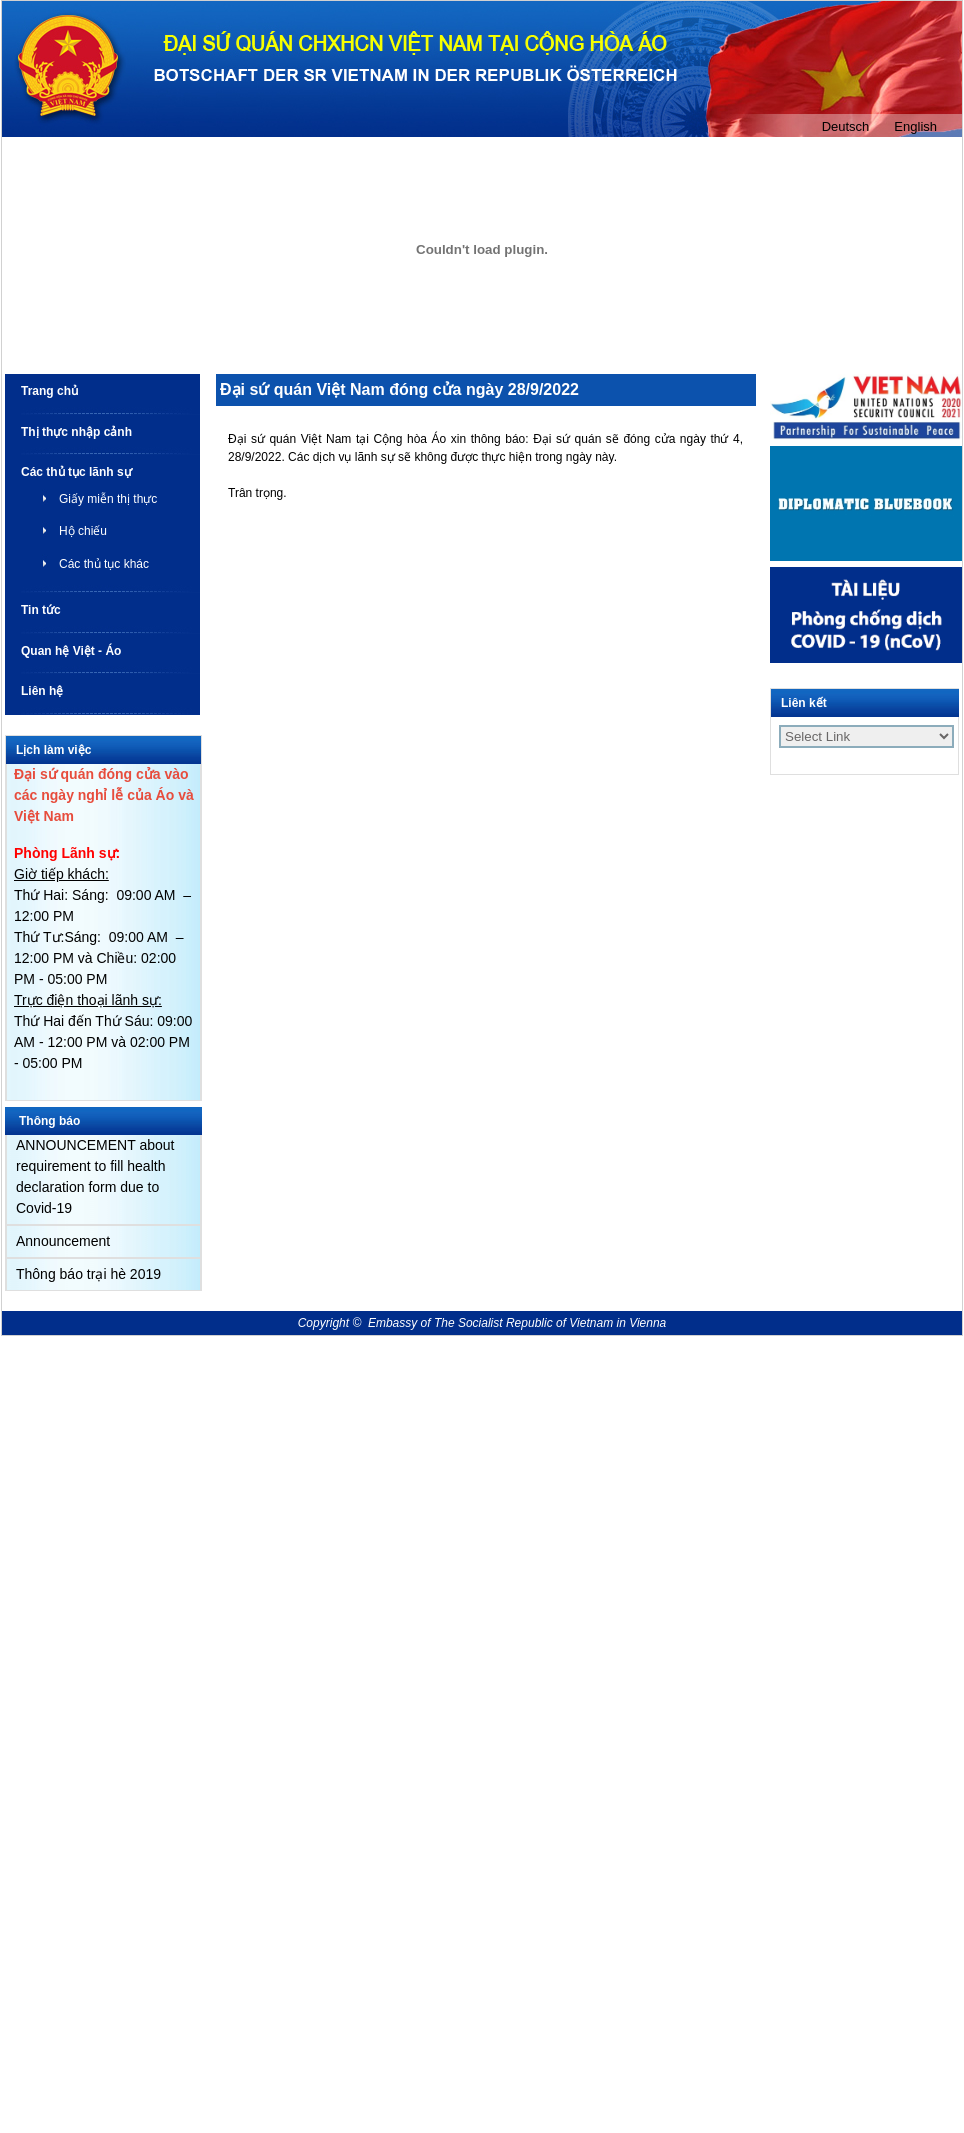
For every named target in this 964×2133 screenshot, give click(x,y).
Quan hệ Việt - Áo (71, 651)
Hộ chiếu (83, 531)
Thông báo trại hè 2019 (88, 1274)
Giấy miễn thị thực (108, 499)
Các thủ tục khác (104, 564)
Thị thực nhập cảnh (76, 432)
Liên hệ (42, 691)
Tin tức (41, 610)
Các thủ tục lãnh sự (76, 472)
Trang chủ (49, 391)
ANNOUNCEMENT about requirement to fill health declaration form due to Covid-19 (95, 1176)
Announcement (63, 1241)
